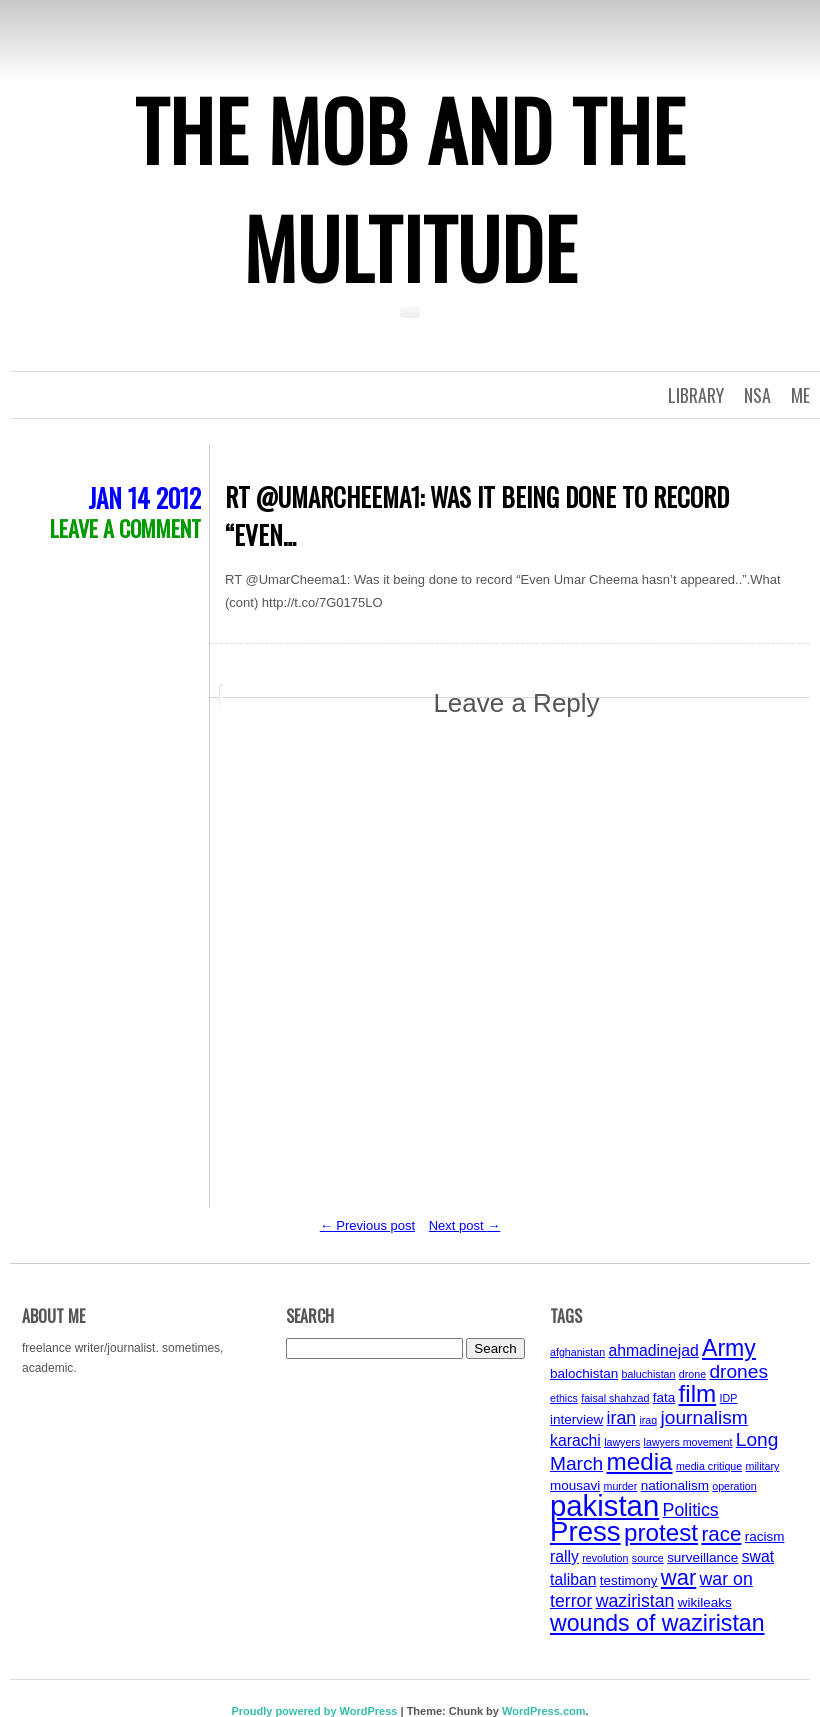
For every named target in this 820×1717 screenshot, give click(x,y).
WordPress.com (544, 1711)
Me (800, 395)
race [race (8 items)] (721, 1533)
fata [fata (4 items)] (664, 1397)
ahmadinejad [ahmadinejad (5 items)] (653, 1350)
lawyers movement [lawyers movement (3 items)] (688, 1442)
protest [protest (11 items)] (661, 1532)
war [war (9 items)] (678, 1577)
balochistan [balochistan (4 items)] (584, 1373)
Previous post (367, 1225)
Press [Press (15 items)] (585, 1531)
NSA (757, 395)
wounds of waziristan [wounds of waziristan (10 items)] (657, 1623)
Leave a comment (125, 528)
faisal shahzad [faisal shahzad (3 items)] (615, 1398)
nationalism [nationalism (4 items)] (675, 1485)
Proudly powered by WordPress (314, 1711)
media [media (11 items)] (640, 1461)
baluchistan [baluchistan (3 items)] (649, 1374)
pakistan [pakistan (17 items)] (604, 1505)
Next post (465, 1225)
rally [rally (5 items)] (564, 1556)
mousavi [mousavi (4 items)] (575, 1485)
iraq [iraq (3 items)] (648, 1420)
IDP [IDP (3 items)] (729, 1398)
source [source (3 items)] (648, 1558)
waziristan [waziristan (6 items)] (635, 1601)
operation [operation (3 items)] (734, 1486)
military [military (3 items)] (763, 1466)
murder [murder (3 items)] (621, 1486)
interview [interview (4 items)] (576, 1419)
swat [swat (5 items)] (758, 1556)
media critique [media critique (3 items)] (709, 1466)
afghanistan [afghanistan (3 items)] (577, 1352)
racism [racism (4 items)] (765, 1536)
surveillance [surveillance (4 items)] (702, 1557)
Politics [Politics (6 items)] (691, 1510)
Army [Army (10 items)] (729, 1348)
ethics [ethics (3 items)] (564, 1398)
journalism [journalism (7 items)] (704, 1417)
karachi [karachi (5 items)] (575, 1440)
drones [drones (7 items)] (738, 1371)
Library (696, 395)
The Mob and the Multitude (410, 188)
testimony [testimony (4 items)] (629, 1580)
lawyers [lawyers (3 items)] (622, 1442)
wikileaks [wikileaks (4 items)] (705, 1602)
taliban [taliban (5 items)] (573, 1579)
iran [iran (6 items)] (622, 1418)
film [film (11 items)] (698, 1393)
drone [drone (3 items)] (692, 1374)
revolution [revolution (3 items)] (605, 1558)
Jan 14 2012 (144, 497)
